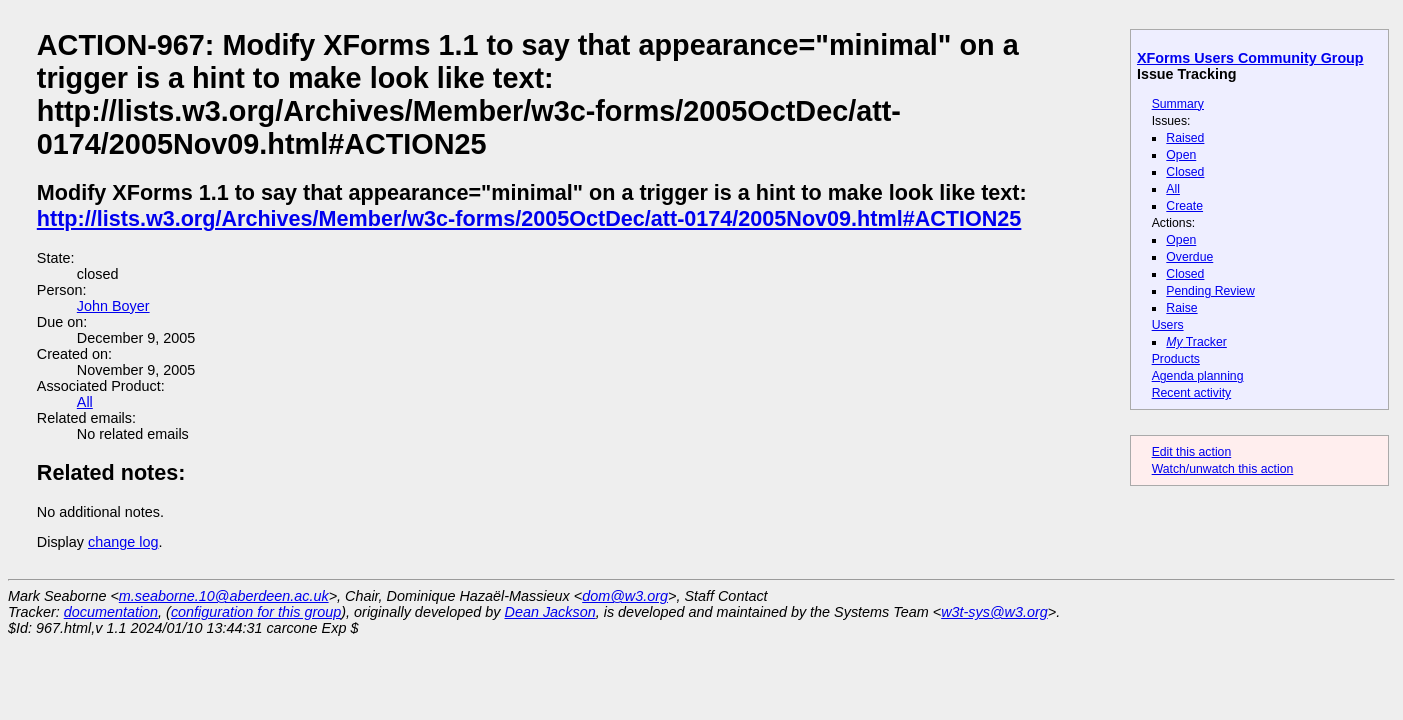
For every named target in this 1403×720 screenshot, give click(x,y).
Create (1184, 206)
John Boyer (113, 306)
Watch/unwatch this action (1223, 469)
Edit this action (1192, 452)
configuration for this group (256, 612)
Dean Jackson (550, 612)
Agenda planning (1198, 376)
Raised (1185, 138)
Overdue (1189, 257)
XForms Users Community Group (1250, 58)
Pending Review (1210, 291)
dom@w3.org (625, 596)
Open (1181, 155)
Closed (1185, 172)
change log (123, 542)
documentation (111, 612)
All (1173, 189)
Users (1168, 325)
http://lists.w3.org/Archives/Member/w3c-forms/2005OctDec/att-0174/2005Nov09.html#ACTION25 (529, 218)
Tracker (1196, 342)
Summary (1178, 104)
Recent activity (1192, 393)
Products (1176, 359)
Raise (1181, 308)
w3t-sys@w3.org (994, 612)
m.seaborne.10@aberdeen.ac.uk (224, 596)
